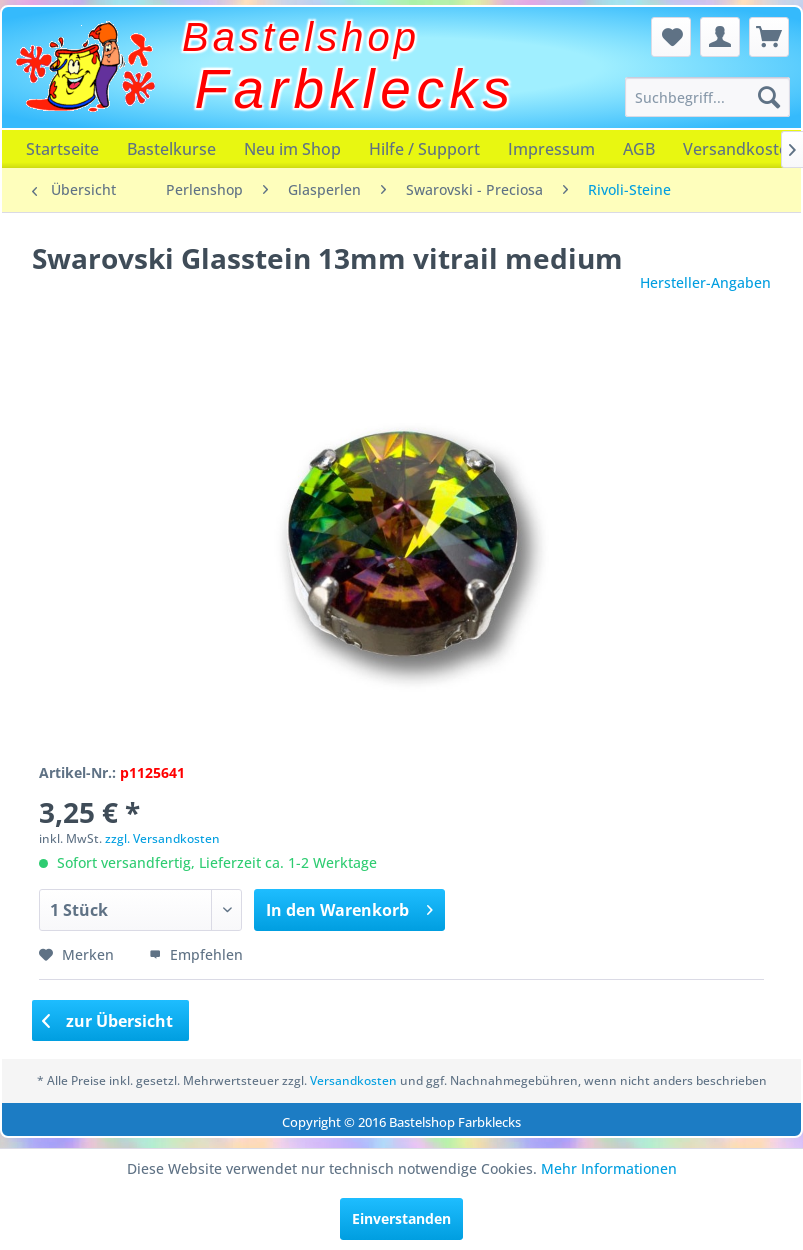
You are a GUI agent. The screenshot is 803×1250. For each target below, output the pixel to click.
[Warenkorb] (769, 37)
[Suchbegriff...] (707, 97)
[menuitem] (707, 97)
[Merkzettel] (671, 37)
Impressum (551, 149)
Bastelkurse (171, 149)
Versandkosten (353, 1080)
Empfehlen (196, 954)
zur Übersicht (108, 1021)
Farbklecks (355, 89)
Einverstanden (401, 1218)
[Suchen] (769, 97)
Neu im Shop (292, 149)
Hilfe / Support (424, 149)
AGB (639, 149)
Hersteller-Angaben (705, 282)
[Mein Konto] (720, 37)
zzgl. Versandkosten (162, 838)
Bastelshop (301, 37)
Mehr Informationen (609, 1168)
